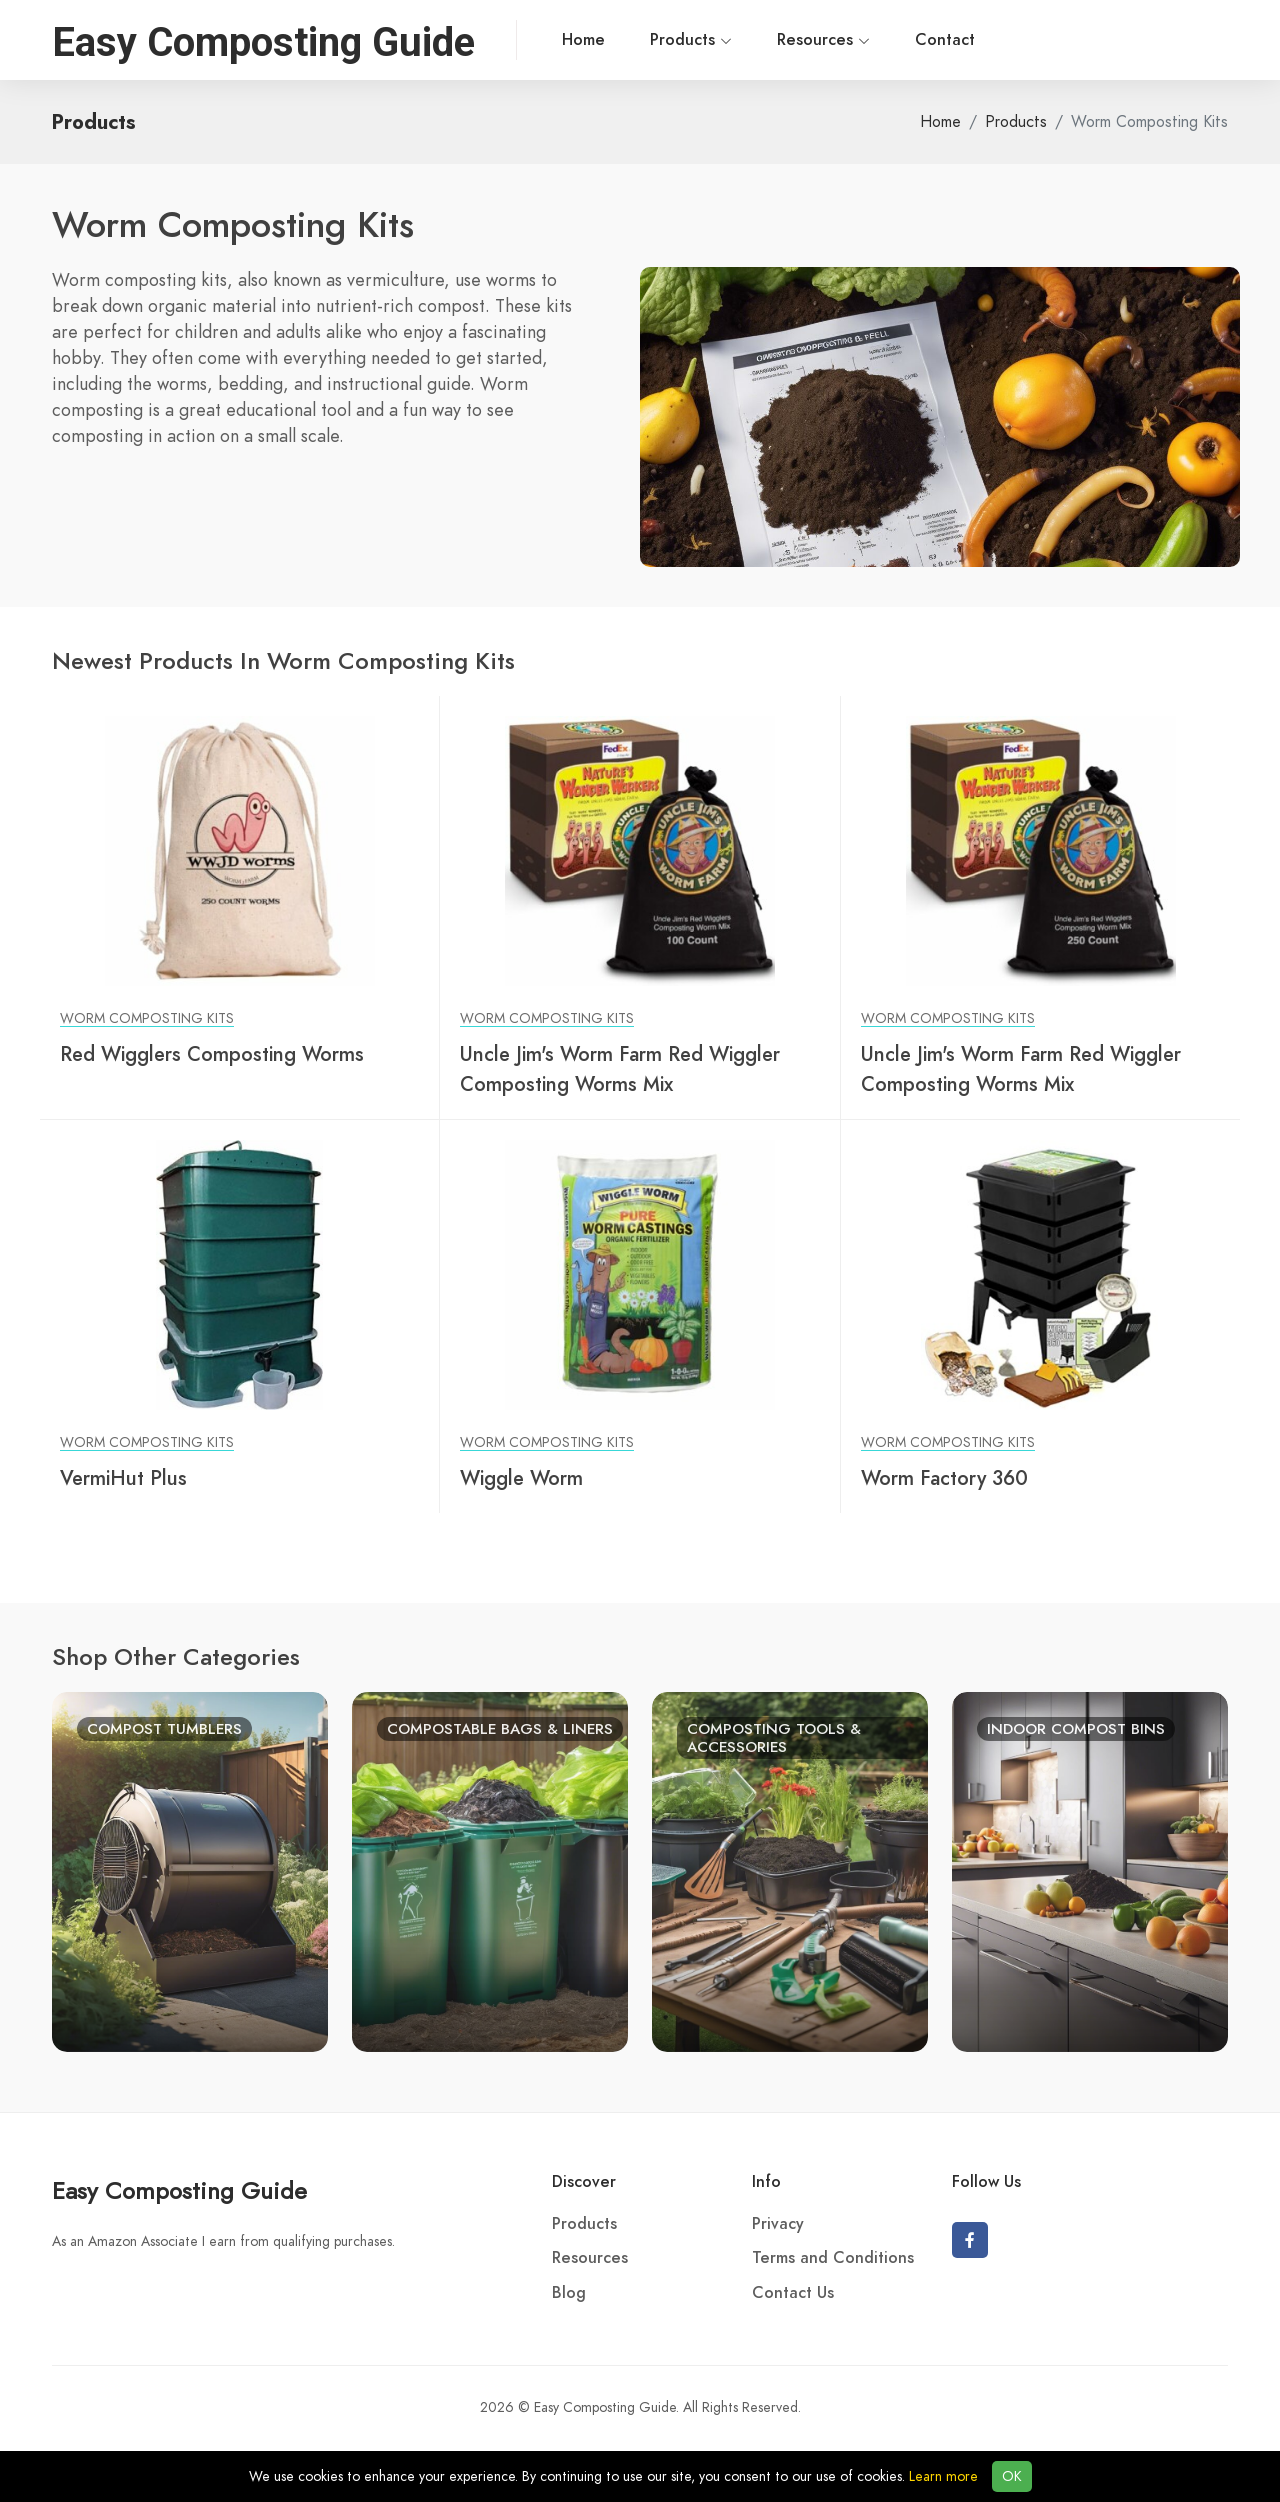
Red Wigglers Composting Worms (212, 1054)
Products (652, 40)
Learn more (943, 2476)
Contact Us (793, 2293)
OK (1012, 2476)
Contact (906, 40)
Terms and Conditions (833, 2258)
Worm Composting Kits (147, 1018)
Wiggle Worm (521, 1478)
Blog (569, 2293)
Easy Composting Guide (179, 2190)
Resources (784, 40)
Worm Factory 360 (944, 1478)
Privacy (778, 2224)
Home (544, 40)
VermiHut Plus (123, 1478)
